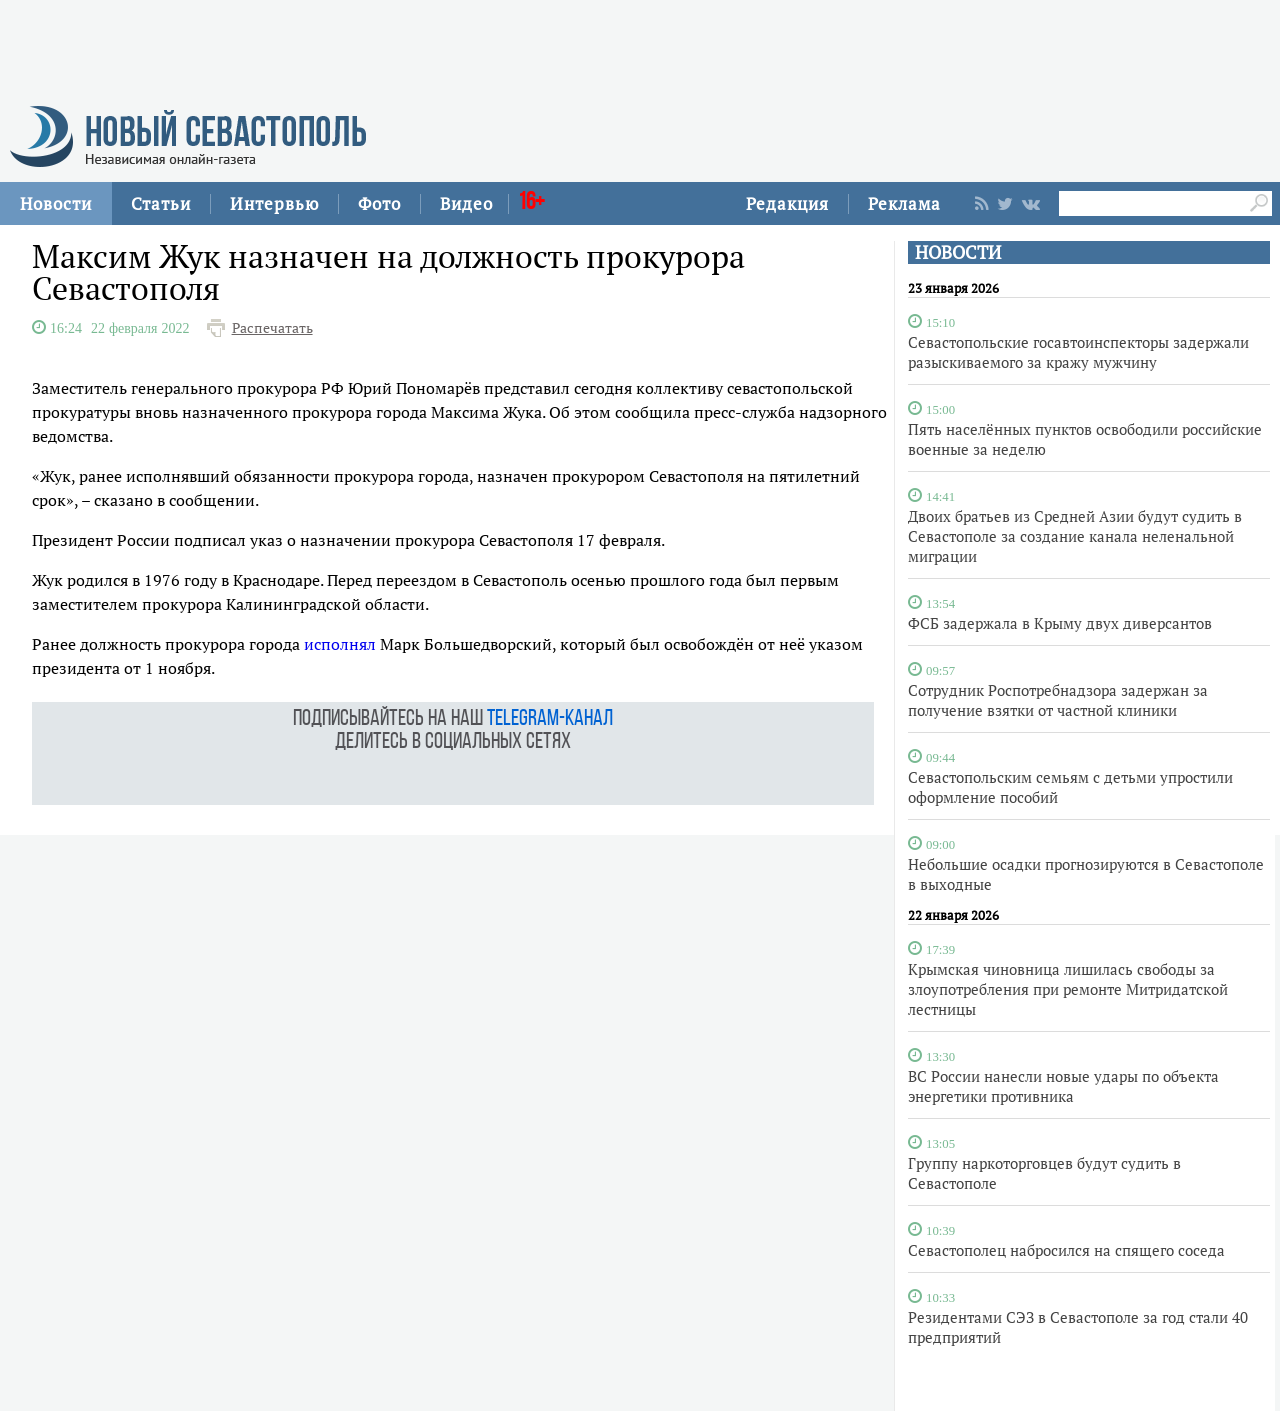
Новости (56, 203)
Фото (379, 203)
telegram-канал (550, 719)
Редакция (787, 203)
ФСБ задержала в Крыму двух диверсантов (1060, 623)
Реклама (904, 203)
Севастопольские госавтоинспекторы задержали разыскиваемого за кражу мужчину (1078, 352)
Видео (466, 203)
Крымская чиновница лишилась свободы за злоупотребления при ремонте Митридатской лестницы (1068, 989)
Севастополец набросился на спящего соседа (1066, 1250)
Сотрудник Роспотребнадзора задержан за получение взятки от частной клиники (1058, 700)
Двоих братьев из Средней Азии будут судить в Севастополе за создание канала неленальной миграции (1075, 536)
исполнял (340, 644)
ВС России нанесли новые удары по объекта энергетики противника (1063, 1086)
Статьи (161, 203)
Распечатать (272, 328)
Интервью (274, 203)
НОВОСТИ (958, 252)
